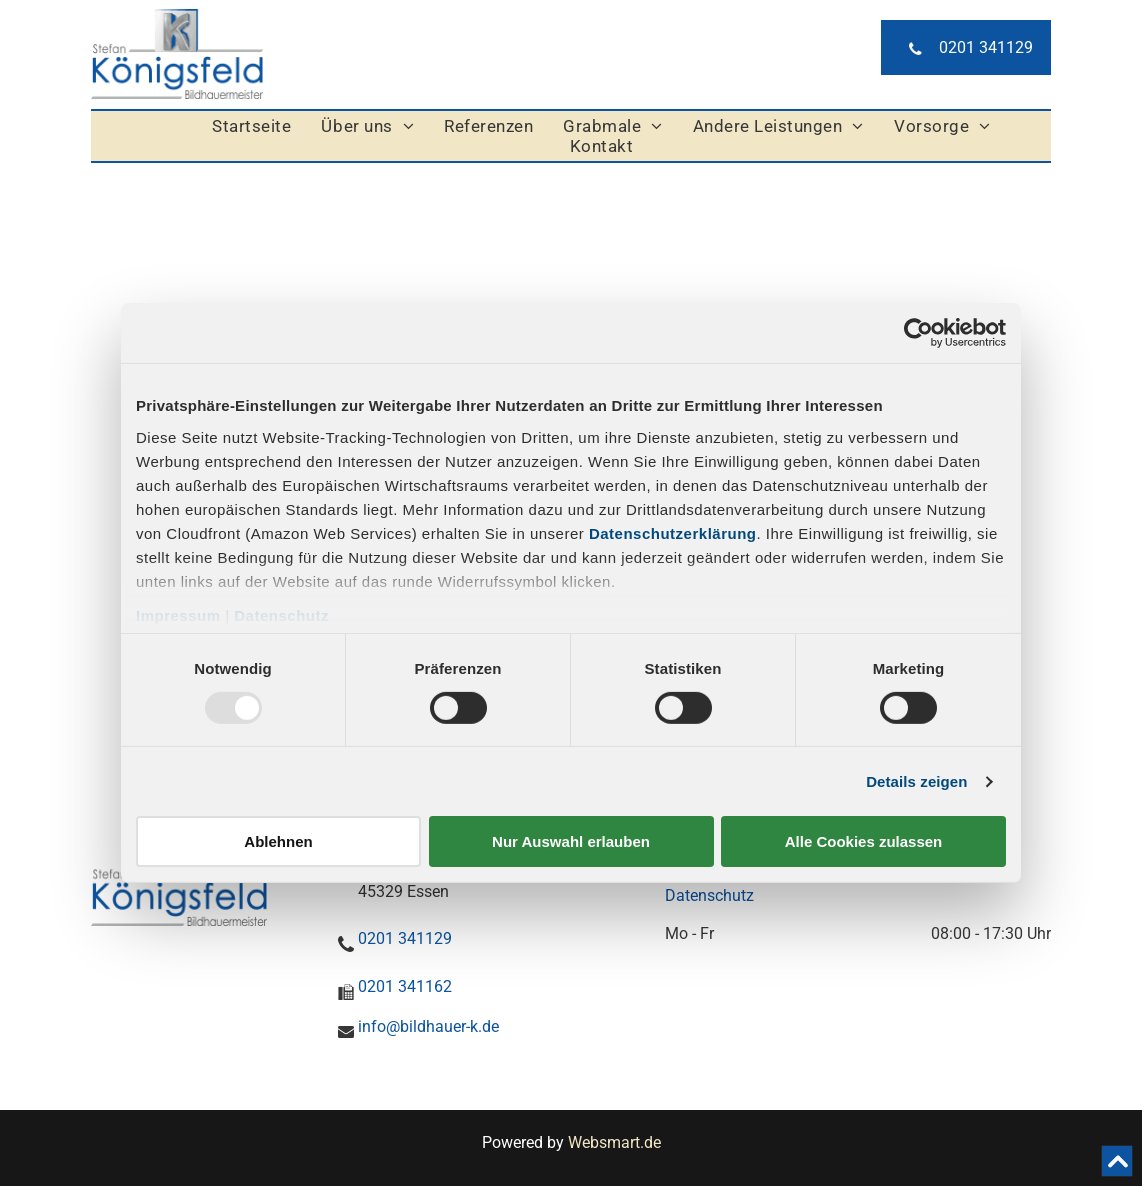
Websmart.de (614, 1142)
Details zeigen (916, 781)
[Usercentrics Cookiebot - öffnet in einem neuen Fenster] (918, 333)
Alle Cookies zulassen (864, 841)
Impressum (178, 614)
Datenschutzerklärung (673, 532)
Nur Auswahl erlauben (571, 841)
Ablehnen (278, 841)
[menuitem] (251, 126)
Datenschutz (281, 614)
